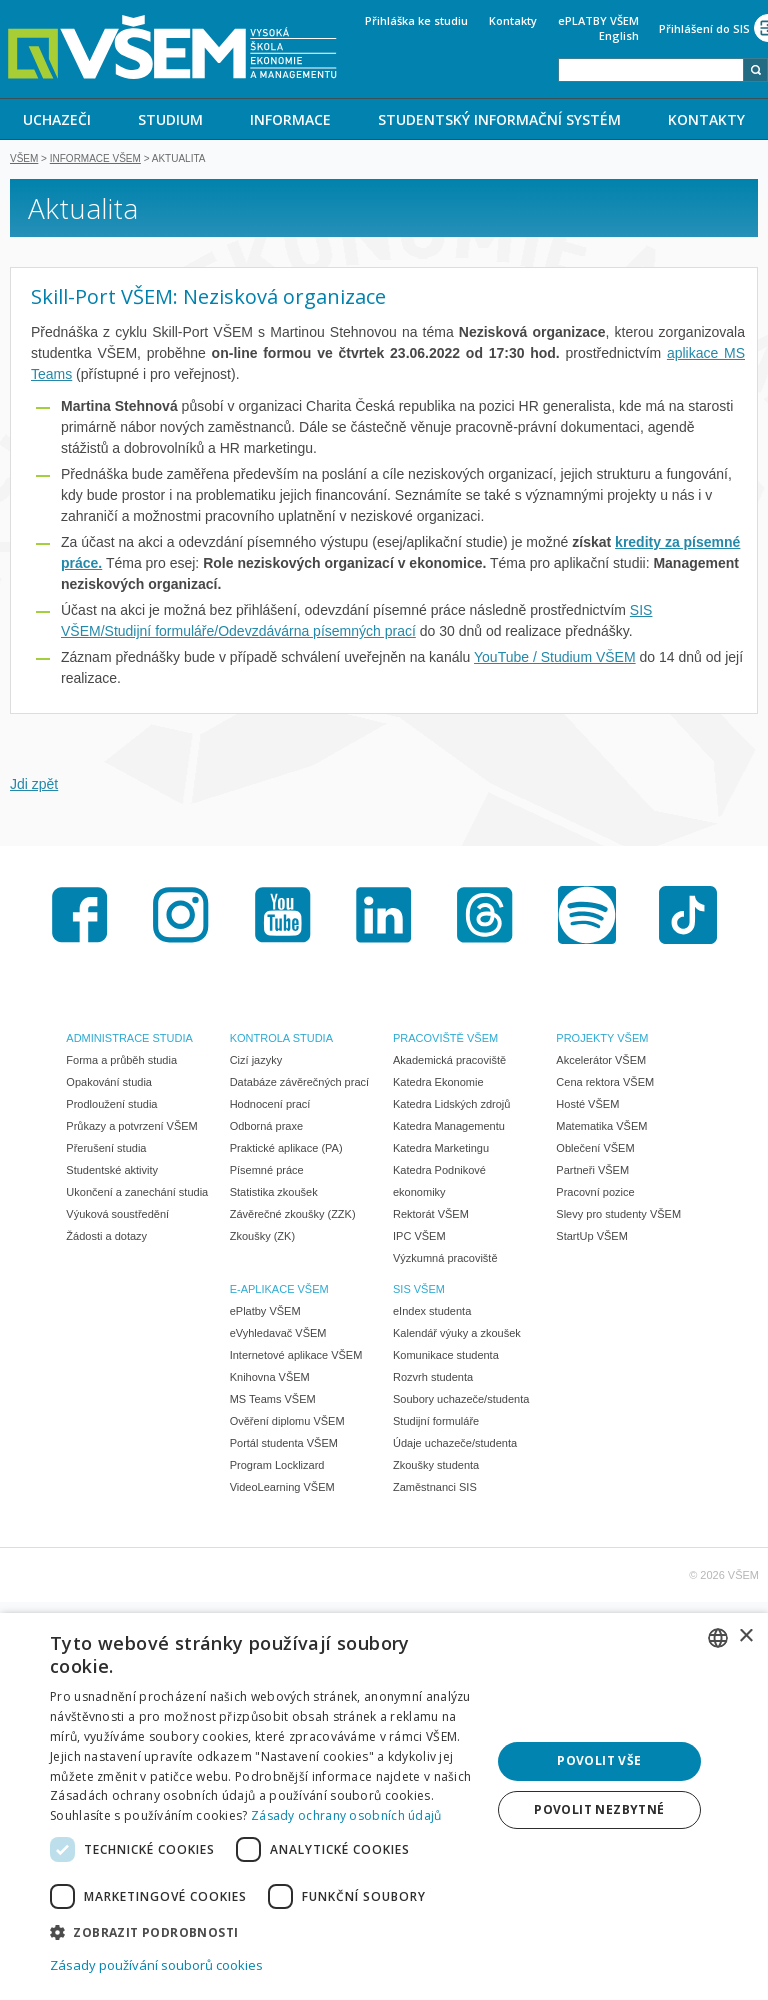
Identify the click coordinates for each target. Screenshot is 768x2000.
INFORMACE (290, 119)
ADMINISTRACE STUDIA (129, 1040)
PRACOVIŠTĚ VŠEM (445, 1040)
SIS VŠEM (419, 1291)
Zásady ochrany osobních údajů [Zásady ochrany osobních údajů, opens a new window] (346, 1815)
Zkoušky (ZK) (262, 1238)
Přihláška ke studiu (416, 20)
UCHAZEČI (57, 119)
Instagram (181, 917)
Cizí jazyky (256, 1062)
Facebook (80, 917)
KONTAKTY (706, 119)
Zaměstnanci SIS (435, 1489)
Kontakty (513, 20)
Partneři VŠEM (592, 1172)
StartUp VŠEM (592, 1238)
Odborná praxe (266, 1128)
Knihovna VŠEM (270, 1379)
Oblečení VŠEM (595, 1150)
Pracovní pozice (595, 1194)
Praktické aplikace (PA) (286, 1150)
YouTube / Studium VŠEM (555, 659)
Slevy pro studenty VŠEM (618, 1216)
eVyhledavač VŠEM (278, 1335)
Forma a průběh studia (121, 1062)
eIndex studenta (432, 1313)
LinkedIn (384, 917)
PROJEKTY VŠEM (602, 1040)
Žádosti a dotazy (106, 1238)
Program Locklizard (277, 1467)
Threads (485, 917)
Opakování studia (109, 1084)
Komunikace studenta (446, 1357)
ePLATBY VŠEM (598, 20)
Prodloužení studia (111, 1106)
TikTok (688, 917)
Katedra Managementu (449, 1128)
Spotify (587, 917)
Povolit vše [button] (599, 1760)
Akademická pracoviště (449, 1062)
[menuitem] (57, 119)
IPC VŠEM (419, 1238)
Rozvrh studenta (433, 1379)
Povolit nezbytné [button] (599, 1809)
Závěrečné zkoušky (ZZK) (293, 1216)
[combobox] (651, 70)
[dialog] (384, 1806)
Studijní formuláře (436, 1423)
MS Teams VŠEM (273, 1401)
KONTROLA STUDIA (281, 1040)
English (619, 35)
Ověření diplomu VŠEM (287, 1423)
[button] (264, 1931)
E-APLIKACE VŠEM (279, 1291)
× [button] (745, 1636)
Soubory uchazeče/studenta (461, 1401)
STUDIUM (170, 119)
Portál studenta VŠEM (284, 1445)
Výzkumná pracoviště (445, 1260)
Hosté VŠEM (587, 1106)
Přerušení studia (106, 1150)
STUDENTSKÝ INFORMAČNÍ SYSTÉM (499, 119)
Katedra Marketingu (441, 1150)
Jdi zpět (34, 786)
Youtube (283, 917)
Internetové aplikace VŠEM (296, 1357)
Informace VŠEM (95, 160)
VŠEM (24, 160)
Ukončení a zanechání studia (137, 1194)
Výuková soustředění (117, 1216)
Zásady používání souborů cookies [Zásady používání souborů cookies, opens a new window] (156, 1965)
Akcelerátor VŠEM (601, 1062)
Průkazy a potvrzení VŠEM (131, 1128)
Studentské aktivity (112, 1172)
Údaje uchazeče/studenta (455, 1445)
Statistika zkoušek (274, 1194)
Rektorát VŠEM (431, 1216)
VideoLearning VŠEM (282, 1489)
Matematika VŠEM (601, 1128)
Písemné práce (267, 1172)
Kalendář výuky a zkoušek (457, 1335)
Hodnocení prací (270, 1106)
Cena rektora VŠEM (605, 1084)
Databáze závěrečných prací (299, 1084)
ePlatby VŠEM (265, 1313)
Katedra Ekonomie (438, 1084)
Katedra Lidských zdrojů (451, 1106)
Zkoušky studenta (436, 1467)
